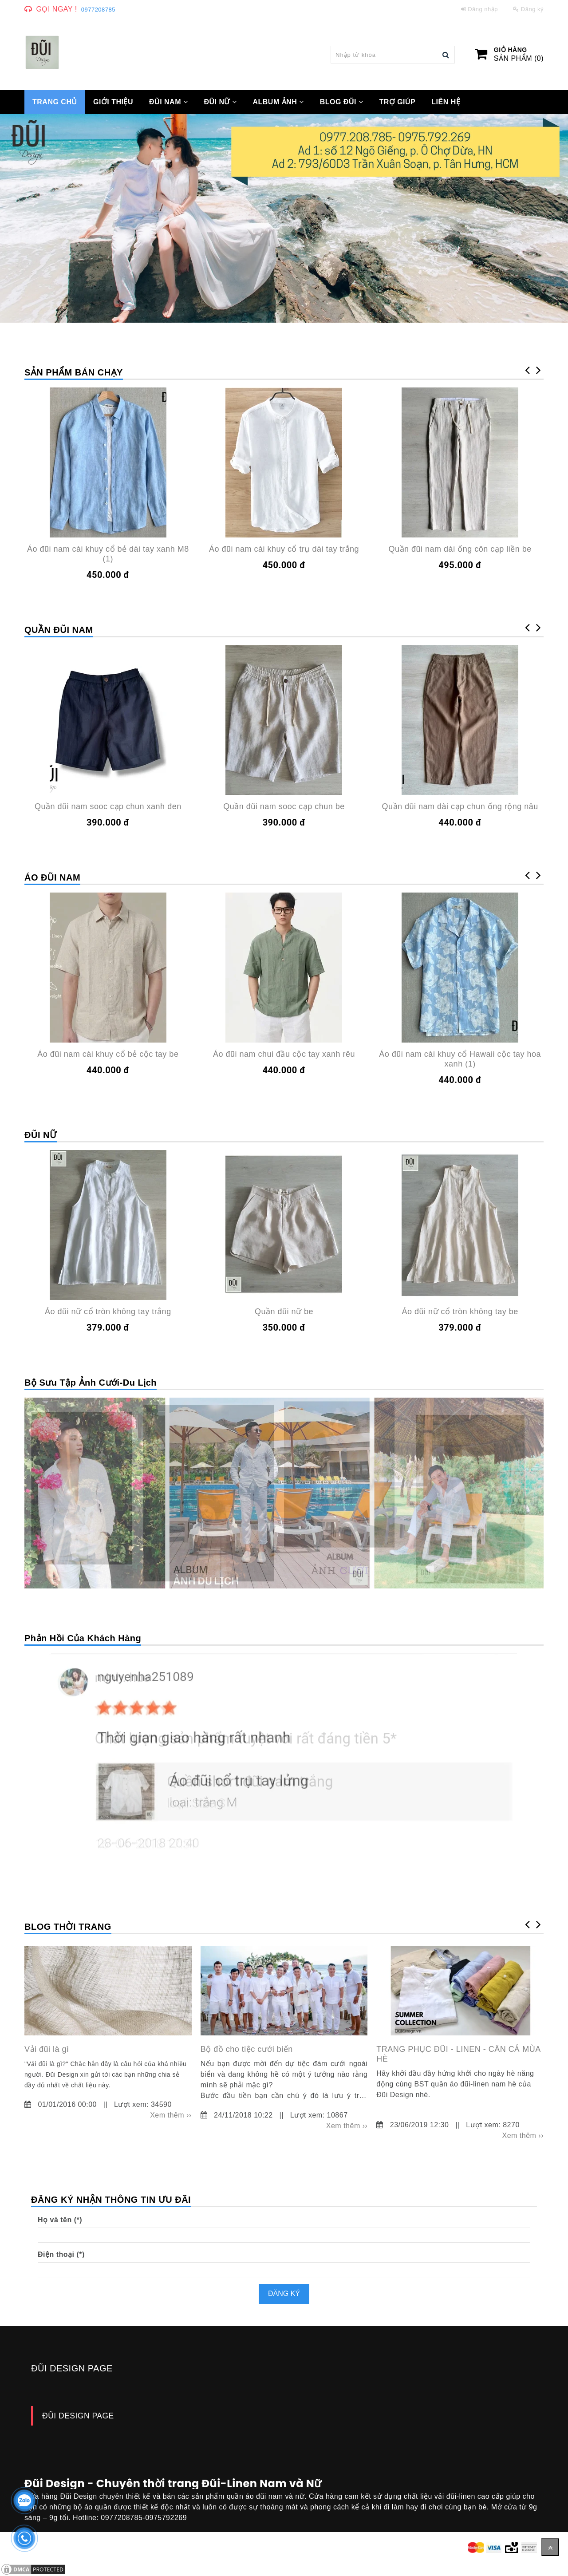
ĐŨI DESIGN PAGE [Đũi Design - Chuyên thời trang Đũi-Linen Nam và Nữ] (78, 2415)
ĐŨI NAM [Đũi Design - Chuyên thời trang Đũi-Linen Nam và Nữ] (168, 102)
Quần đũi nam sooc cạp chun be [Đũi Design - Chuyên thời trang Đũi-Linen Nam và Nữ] (284, 806)
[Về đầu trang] (550, 2547)
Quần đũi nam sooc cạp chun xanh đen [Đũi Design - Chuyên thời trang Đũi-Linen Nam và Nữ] (108, 806)
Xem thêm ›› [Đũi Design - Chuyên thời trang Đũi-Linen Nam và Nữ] (171, 2115)
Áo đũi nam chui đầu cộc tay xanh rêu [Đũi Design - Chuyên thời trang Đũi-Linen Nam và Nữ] (284, 1054)
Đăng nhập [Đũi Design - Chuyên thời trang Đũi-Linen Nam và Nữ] (479, 9)
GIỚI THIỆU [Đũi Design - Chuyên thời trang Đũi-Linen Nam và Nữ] (113, 102)
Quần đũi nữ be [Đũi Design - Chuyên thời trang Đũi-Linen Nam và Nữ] (284, 1311)
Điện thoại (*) (61, 2254)
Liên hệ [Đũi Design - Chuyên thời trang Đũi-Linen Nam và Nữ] (445, 102)
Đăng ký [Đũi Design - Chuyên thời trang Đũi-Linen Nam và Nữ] (528, 9)
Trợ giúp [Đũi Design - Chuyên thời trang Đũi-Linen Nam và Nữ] (397, 102)
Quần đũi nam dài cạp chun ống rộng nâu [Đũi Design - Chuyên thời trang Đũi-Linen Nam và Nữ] (460, 806)
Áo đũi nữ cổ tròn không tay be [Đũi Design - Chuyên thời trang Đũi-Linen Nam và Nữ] (460, 1311)
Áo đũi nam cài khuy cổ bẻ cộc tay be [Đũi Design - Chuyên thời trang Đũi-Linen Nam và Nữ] (107, 1054)
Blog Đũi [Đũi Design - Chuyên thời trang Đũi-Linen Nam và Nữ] (341, 102)
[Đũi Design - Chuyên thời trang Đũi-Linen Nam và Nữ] (42, 52)
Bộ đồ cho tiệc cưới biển (247, 2049)
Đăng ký (284, 2293)
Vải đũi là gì (46, 2049)
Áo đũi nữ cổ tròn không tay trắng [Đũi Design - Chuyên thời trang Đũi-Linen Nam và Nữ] (108, 1311)
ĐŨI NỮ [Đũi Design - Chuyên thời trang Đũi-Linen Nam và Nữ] (220, 102)
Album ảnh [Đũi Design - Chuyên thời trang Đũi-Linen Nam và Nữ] (278, 102)
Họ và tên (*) (60, 2220)
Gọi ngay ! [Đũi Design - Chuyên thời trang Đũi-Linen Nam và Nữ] (56, 9)
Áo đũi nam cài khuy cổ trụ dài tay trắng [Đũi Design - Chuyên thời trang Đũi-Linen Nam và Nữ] (284, 549)
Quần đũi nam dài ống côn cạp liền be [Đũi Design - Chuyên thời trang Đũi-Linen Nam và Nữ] (460, 549)
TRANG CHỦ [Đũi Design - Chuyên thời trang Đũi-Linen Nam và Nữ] (54, 102)
